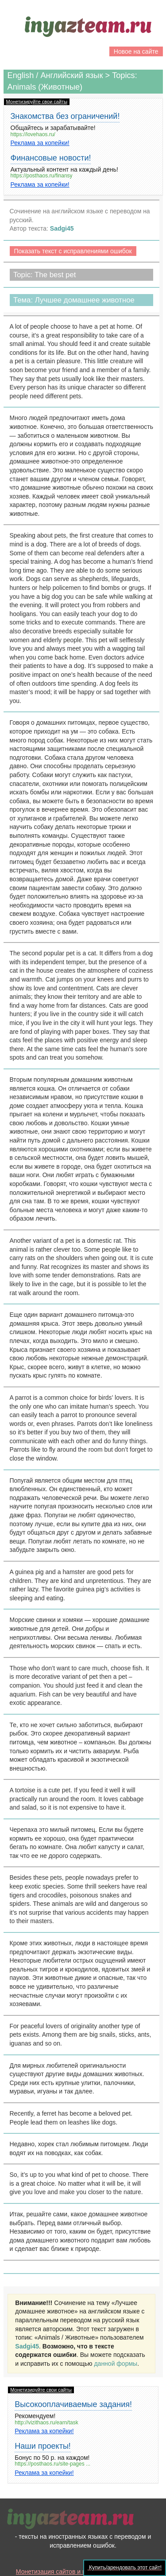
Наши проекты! (43, 2446)
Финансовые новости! (51, 157)
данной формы (115, 2363)
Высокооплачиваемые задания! (73, 2404)
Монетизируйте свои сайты (37, 101)
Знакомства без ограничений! (65, 116)
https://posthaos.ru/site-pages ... (52, 2464)
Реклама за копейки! (40, 142)
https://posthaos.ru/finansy (42, 176)
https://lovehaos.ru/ (33, 134)
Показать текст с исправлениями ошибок (73, 251)
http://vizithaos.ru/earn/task (46, 2423)
